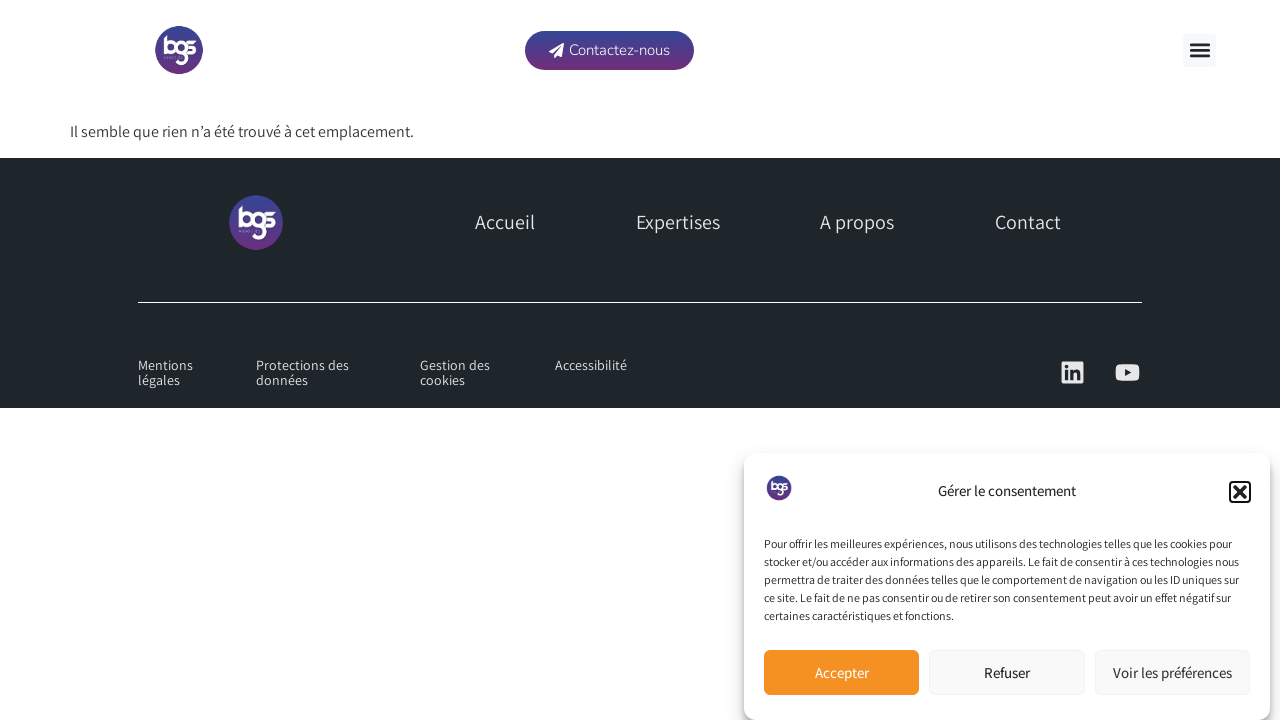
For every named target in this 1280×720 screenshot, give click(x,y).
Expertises (678, 222)
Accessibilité (591, 365)
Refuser (1007, 672)
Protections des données (302, 372)
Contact (1028, 222)
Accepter (842, 672)
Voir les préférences (1172, 672)
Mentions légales (165, 372)
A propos (857, 222)
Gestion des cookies (455, 372)
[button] (1240, 492)
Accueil (505, 222)
